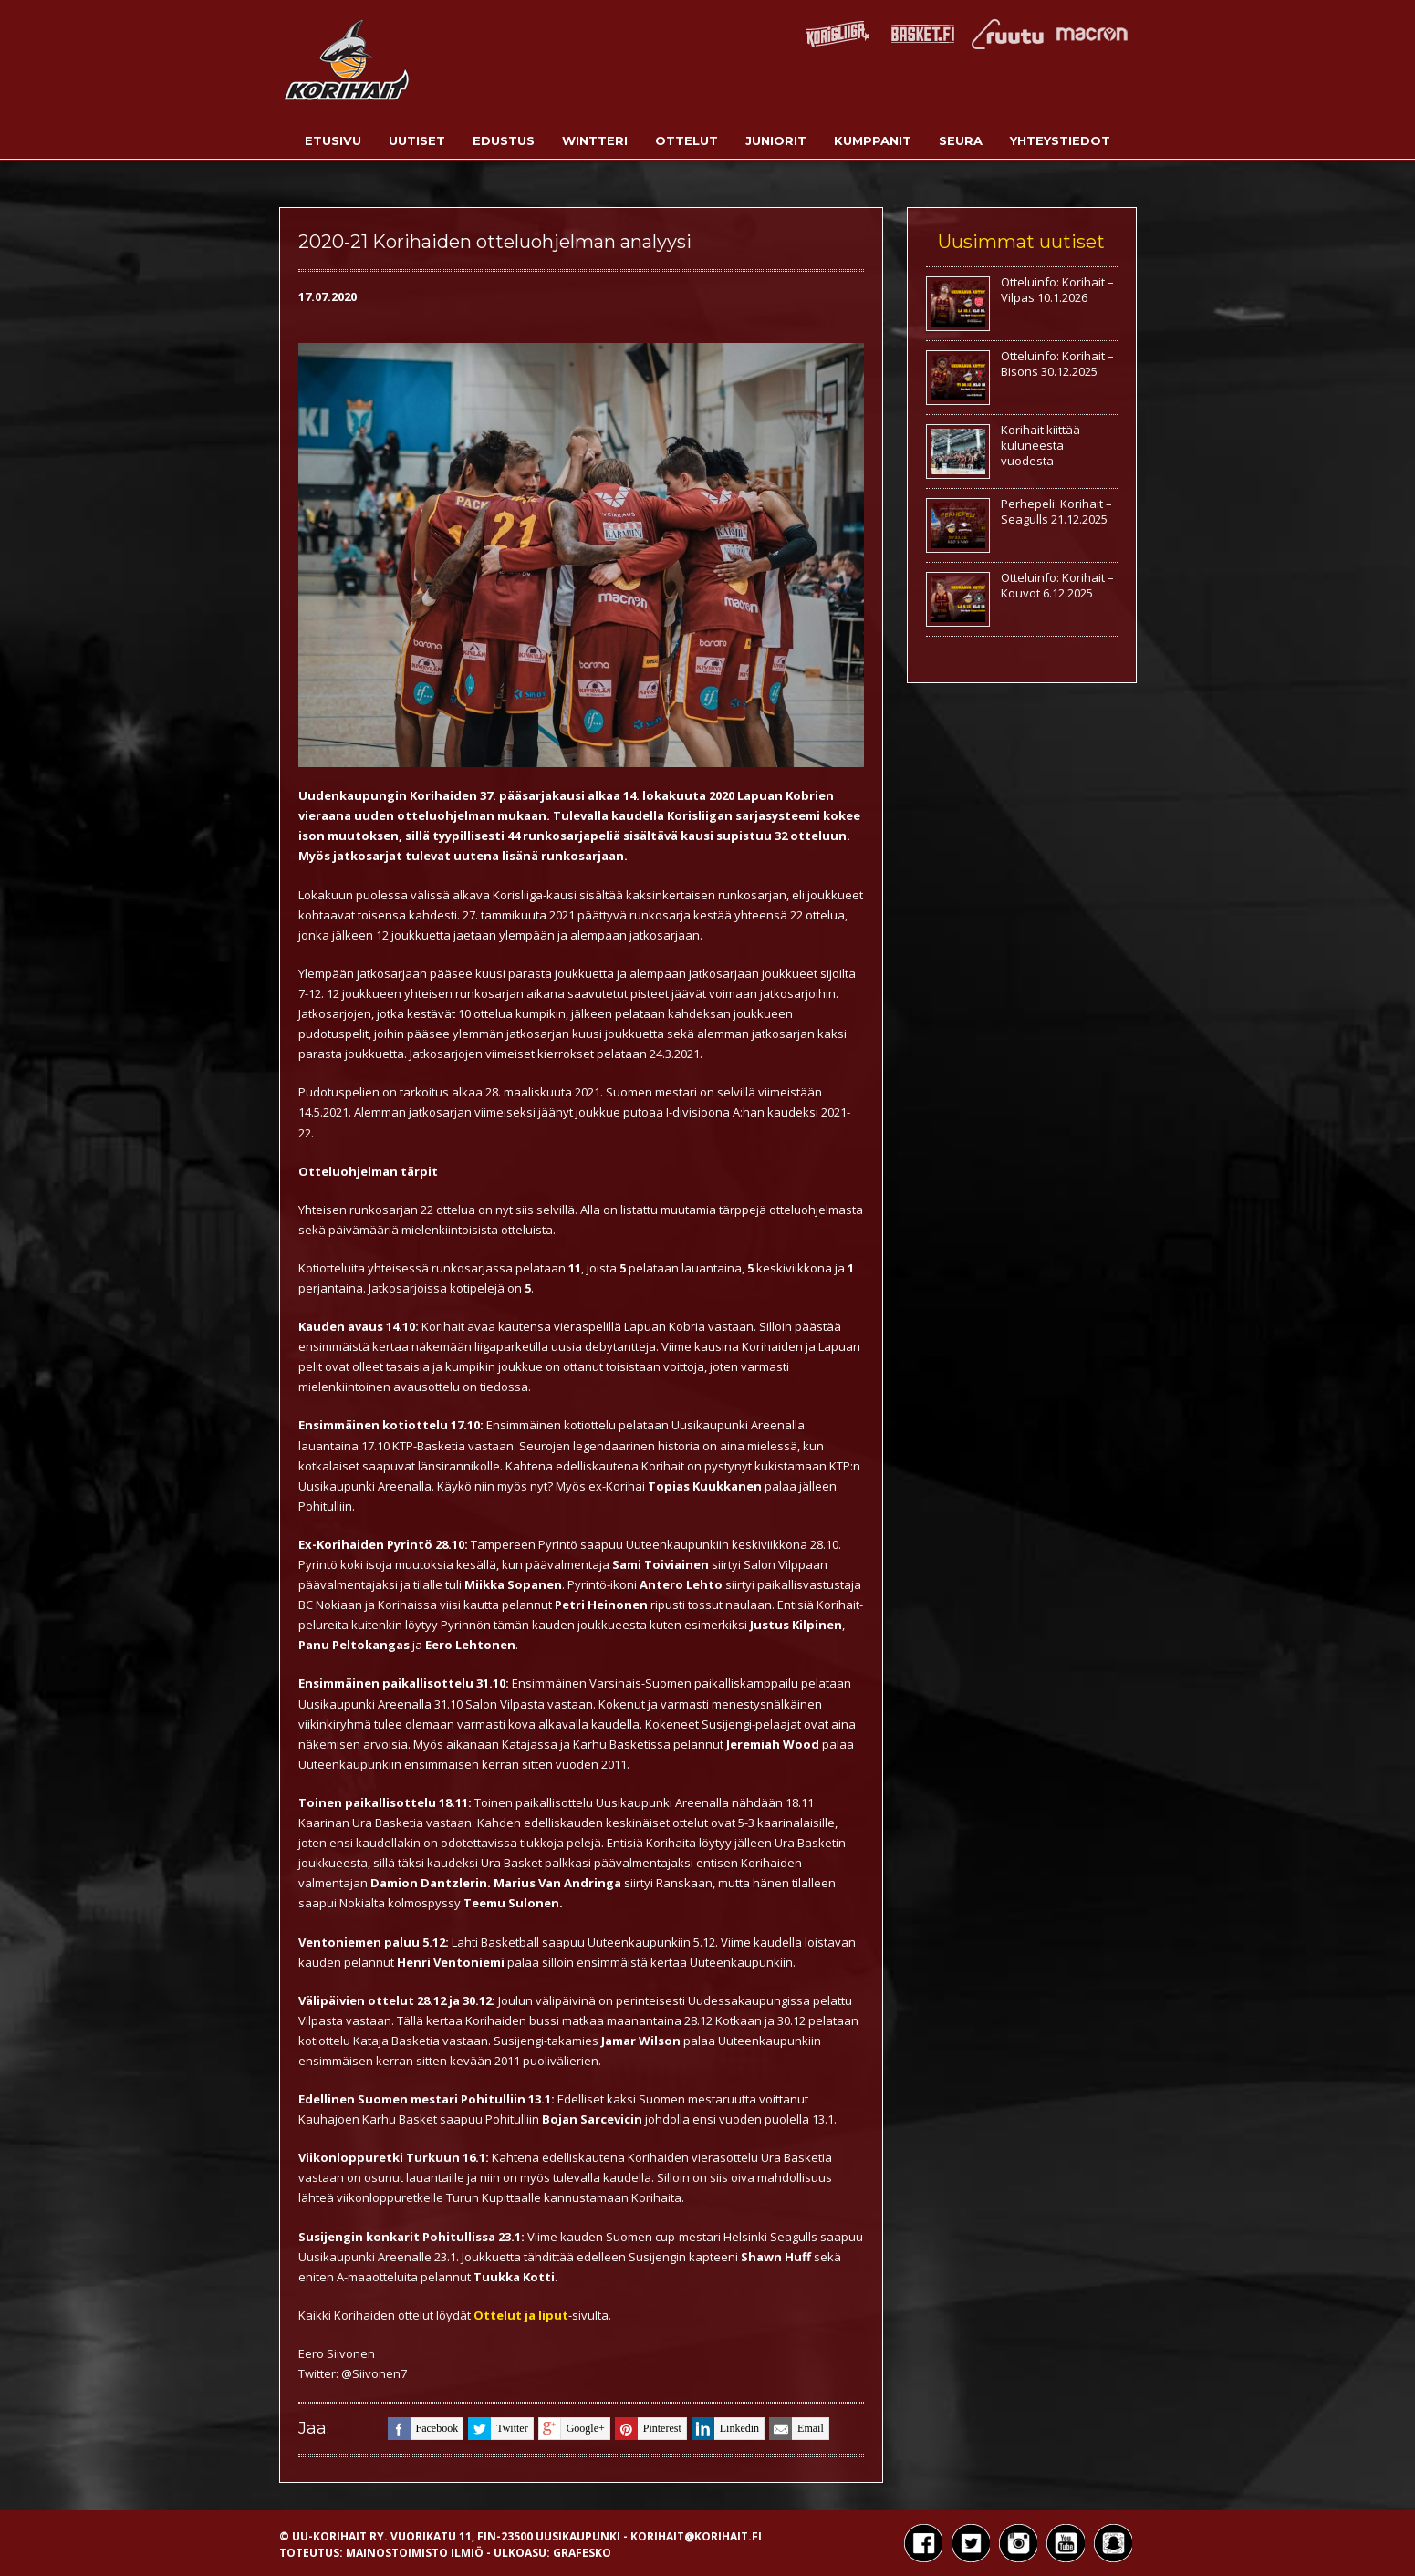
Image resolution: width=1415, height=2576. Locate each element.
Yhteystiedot (1060, 140)
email (796, 2428)
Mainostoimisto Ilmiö (415, 2552)
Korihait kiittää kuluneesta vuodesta (1040, 445)
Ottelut (686, 140)
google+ (571, 2428)
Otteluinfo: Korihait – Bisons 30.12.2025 (1057, 363)
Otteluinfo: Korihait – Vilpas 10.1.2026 (1057, 290)
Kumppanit (872, 140)
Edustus (504, 140)
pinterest (648, 2428)
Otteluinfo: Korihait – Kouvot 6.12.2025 (1057, 585)
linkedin (725, 2428)
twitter (497, 2428)
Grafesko (582, 2552)
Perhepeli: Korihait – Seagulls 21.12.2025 (1056, 511)
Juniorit (775, 140)
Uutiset (417, 140)
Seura (961, 140)
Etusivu (333, 140)
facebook (423, 2428)
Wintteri (595, 140)
